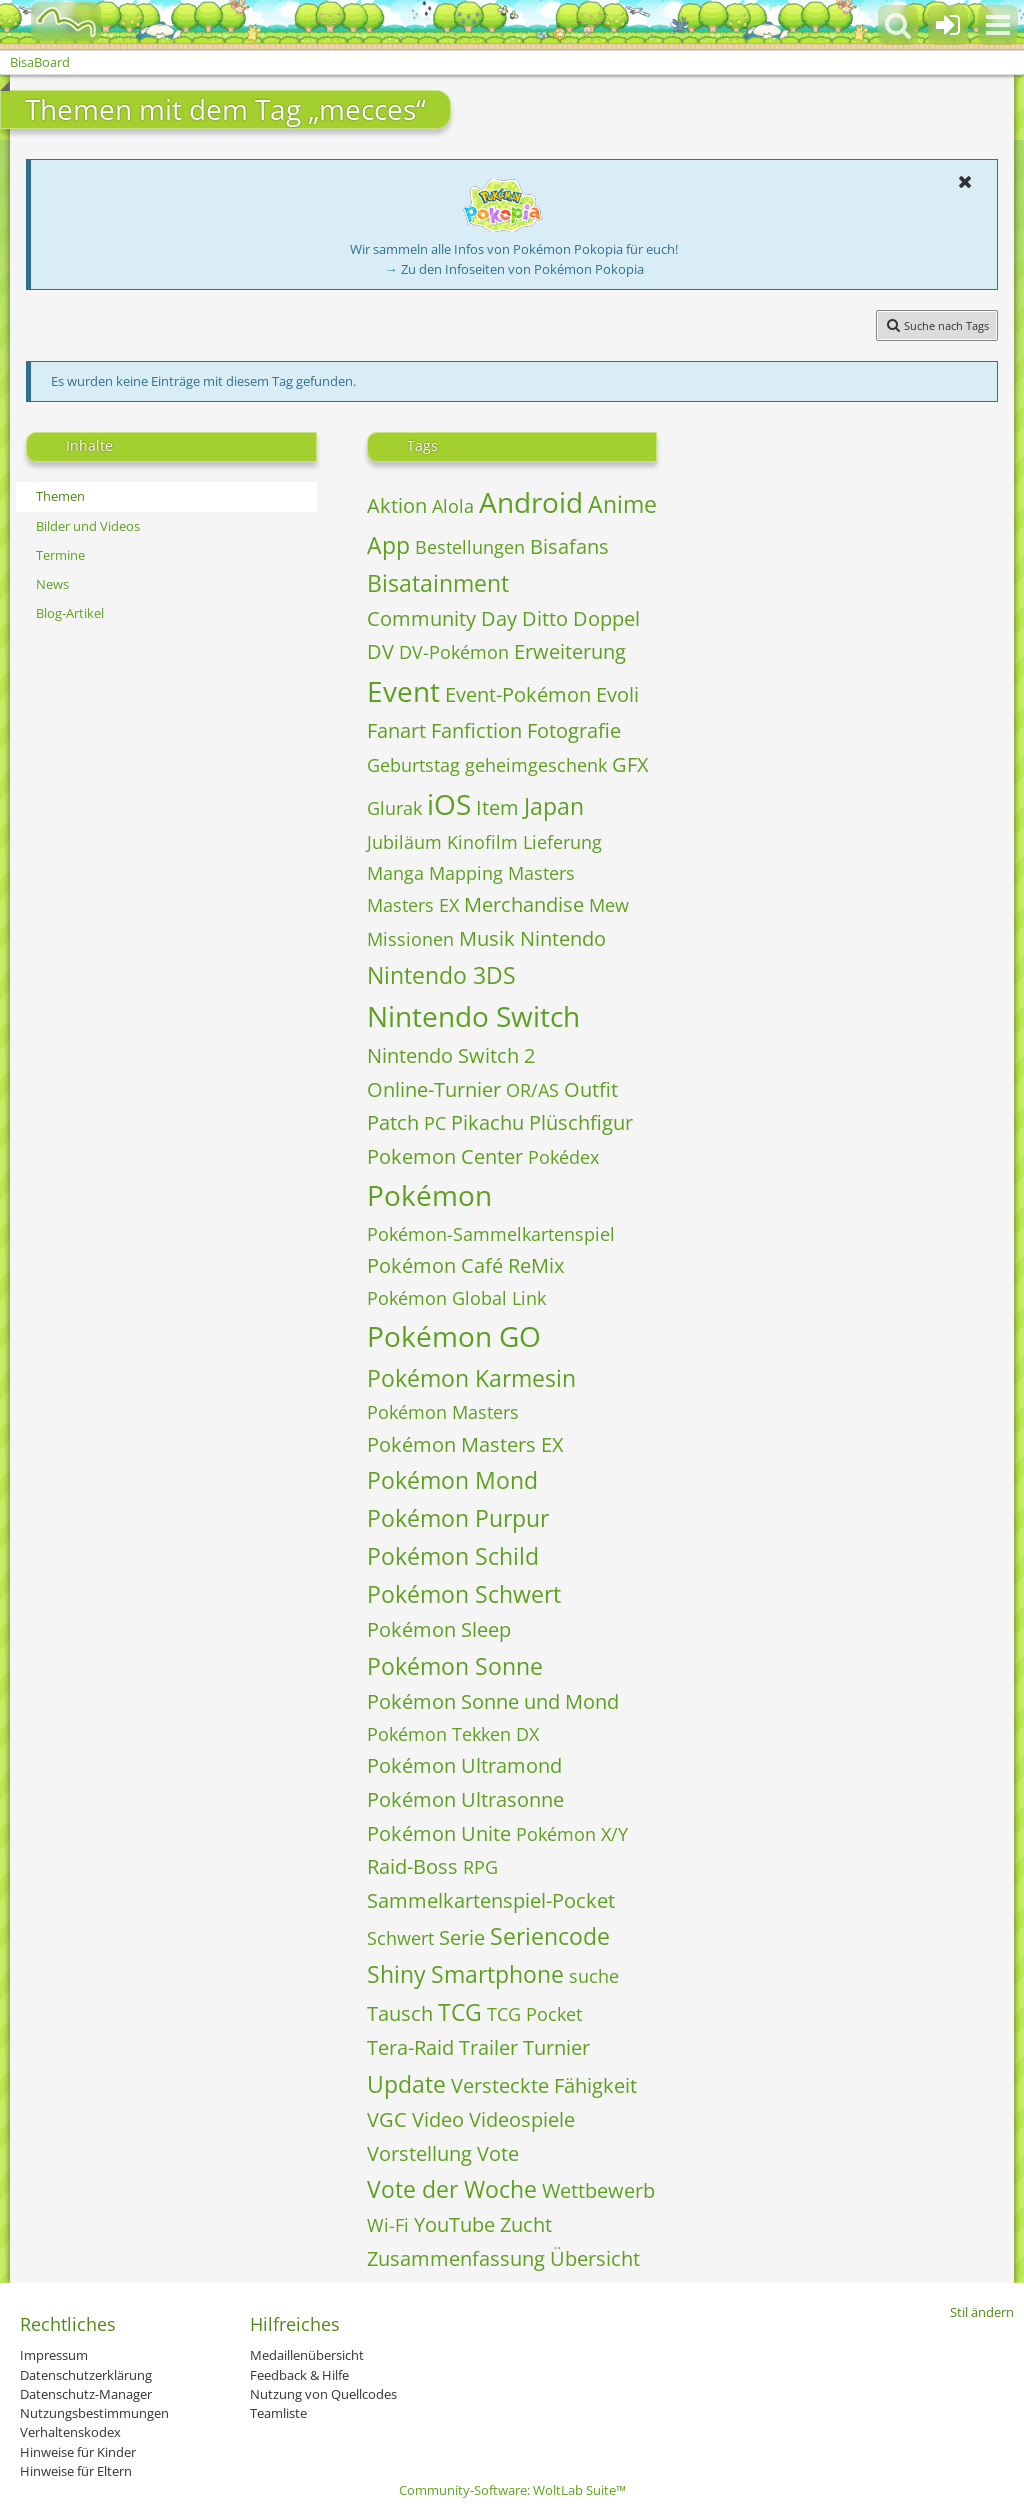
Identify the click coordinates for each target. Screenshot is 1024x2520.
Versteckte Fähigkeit (544, 2085)
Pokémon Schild (453, 1556)
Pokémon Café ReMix (465, 1265)
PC (435, 1123)
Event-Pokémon (518, 694)
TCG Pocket (534, 2014)
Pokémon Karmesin (471, 1378)
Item (497, 807)
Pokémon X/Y (572, 1834)
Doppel (606, 618)
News (52, 584)
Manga (395, 873)
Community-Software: (512, 2490)
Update (406, 2084)
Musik (487, 938)
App (388, 545)
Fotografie (574, 730)
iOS (449, 804)
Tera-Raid (410, 2047)
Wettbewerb (598, 2190)
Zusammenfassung (456, 2258)
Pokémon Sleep (439, 1629)
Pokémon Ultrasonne (465, 1799)
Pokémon (429, 1195)
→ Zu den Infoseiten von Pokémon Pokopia (514, 269)
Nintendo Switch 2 (451, 1055)
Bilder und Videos (88, 526)
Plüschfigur (581, 1122)
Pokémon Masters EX (465, 1444)
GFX (630, 764)
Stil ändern (982, 2312)
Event (403, 691)
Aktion (397, 505)
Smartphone (497, 1974)
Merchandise (524, 904)
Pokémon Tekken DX (453, 1734)
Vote (498, 2153)
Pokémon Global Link (456, 1298)
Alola (453, 506)
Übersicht (595, 2258)
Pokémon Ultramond (464, 1765)
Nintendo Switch (473, 1016)
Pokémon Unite (439, 1833)
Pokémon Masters (443, 1412)
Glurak (394, 808)
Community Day (442, 618)
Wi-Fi (388, 2225)
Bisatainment (438, 583)
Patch (393, 1122)
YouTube (454, 2224)
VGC (387, 2119)
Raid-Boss (412, 1866)
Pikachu (487, 1122)
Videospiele (522, 2119)
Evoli (617, 694)
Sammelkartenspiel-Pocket (491, 1900)
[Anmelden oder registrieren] (948, 25)
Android (531, 502)
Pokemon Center (445, 1156)
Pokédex (563, 1157)
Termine (60, 555)
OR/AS (532, 1090)
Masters (541, 873)
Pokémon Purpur (458, 1518)
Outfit (591, 1089)
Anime (622, 504)
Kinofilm (482, 842)
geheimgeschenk (536, 765)
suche (594, 1976)
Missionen (410, 939)
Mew (609, 905)
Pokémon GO (454, 1336)
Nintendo (563, 938)
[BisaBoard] (53, 22)
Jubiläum (404, 842)
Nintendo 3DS (441, 975)
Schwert (400, 1938)
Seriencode (550, 1936)
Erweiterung (570, 651)
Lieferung (562, 842)
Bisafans (569, 546)
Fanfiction (476, 730)
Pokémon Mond (452, 1480)
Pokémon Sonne (455, 1666)
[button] (998, 25)
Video (438, 2119)
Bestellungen (470, 547)
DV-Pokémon (454, 652)
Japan (554, 806)
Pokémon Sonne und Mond (493, 1701)
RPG (480, 1867)
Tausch (400, 2013)
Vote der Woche (452, 2189)
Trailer (488, 2047)
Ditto (545, 618)
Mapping (466, 873)
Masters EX (413, 905)
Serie (462, 1937)
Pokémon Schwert (464, 1594)
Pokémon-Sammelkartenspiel (491, 1234)
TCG (460, 2012)
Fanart (396, 730)
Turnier (556, 2047)
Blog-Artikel (70, 613)
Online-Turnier (434, 1089)
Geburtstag (413, 765)
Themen (60, 496)
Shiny (396, 1974)
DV (380, 651)
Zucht (526, 2224)
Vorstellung (419, 2153)
